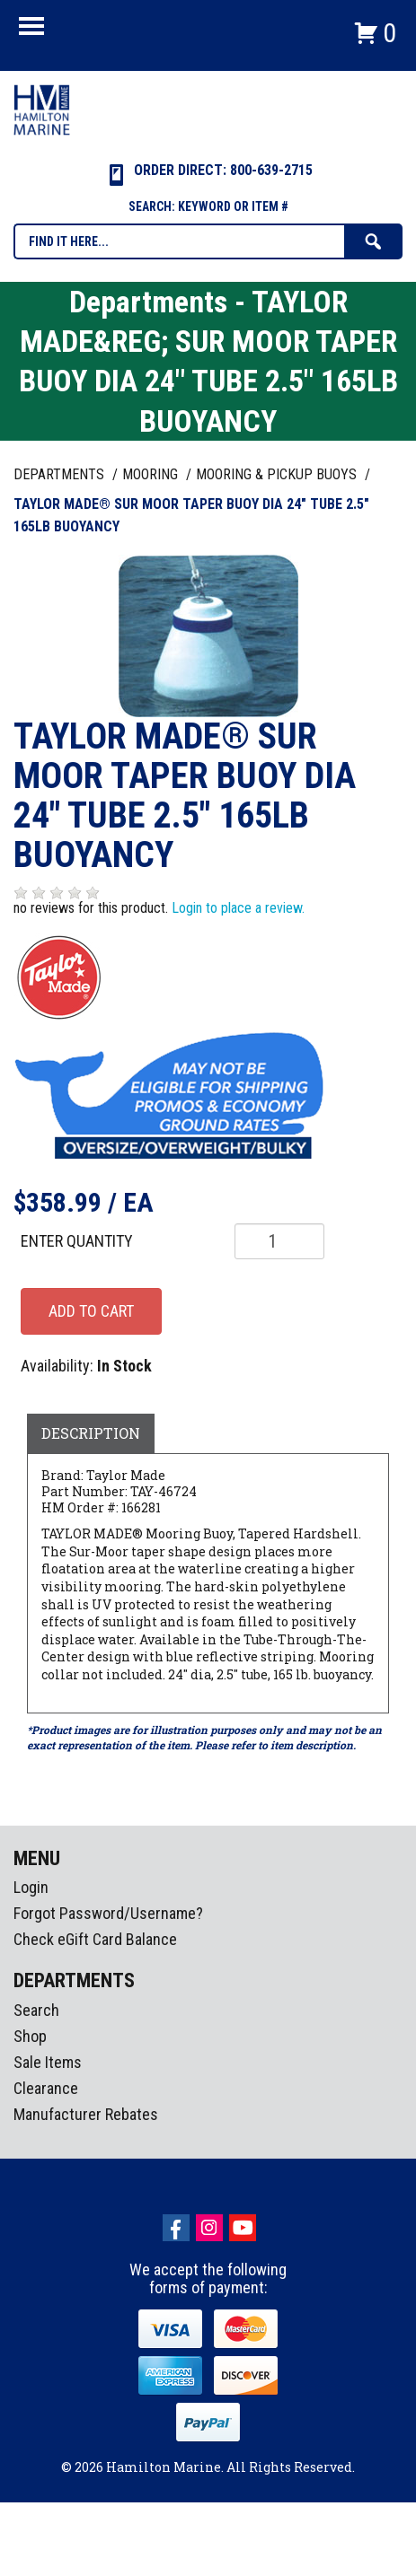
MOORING (151, 474)
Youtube (242, 2227)
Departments (60, 474)
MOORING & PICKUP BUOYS (278, 474)
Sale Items (47, 2062)
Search (36, 2010)
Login (31, 1887)
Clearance (45, 2088)
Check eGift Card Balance (95, 1939)
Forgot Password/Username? (108, 1913)
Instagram (209, 2227)
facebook (176, 2227)
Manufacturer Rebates (85, 2114)
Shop (30, 2036)
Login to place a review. (238, 907)
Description (90, 1433)
